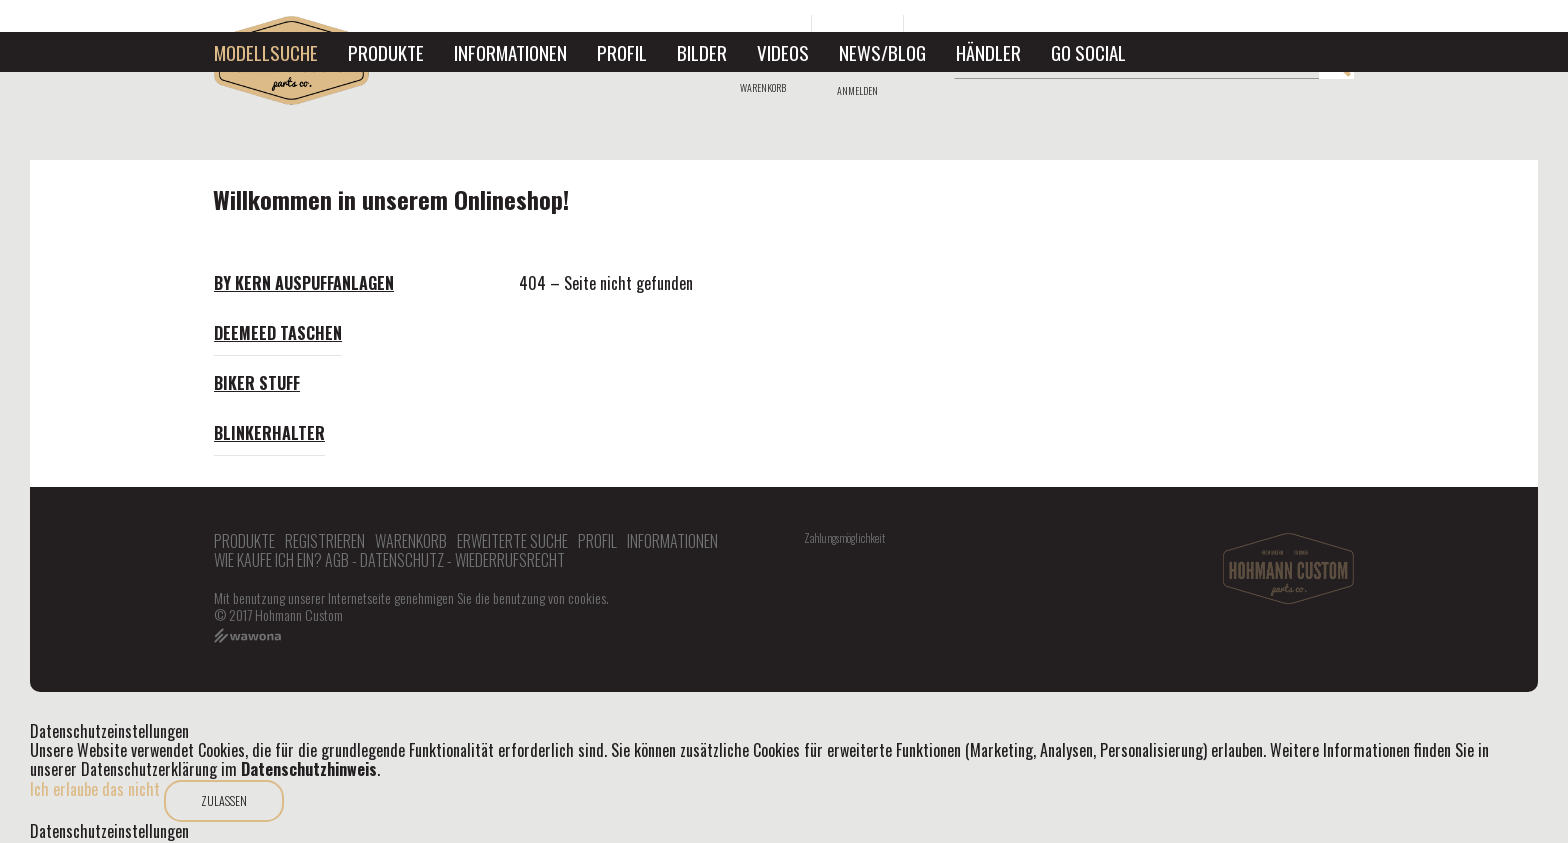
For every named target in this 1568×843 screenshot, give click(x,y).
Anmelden (857, 90)
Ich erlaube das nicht (95, 789)
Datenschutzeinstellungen (109, 831)
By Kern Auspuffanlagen (304, 283)
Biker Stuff (257, 383)
